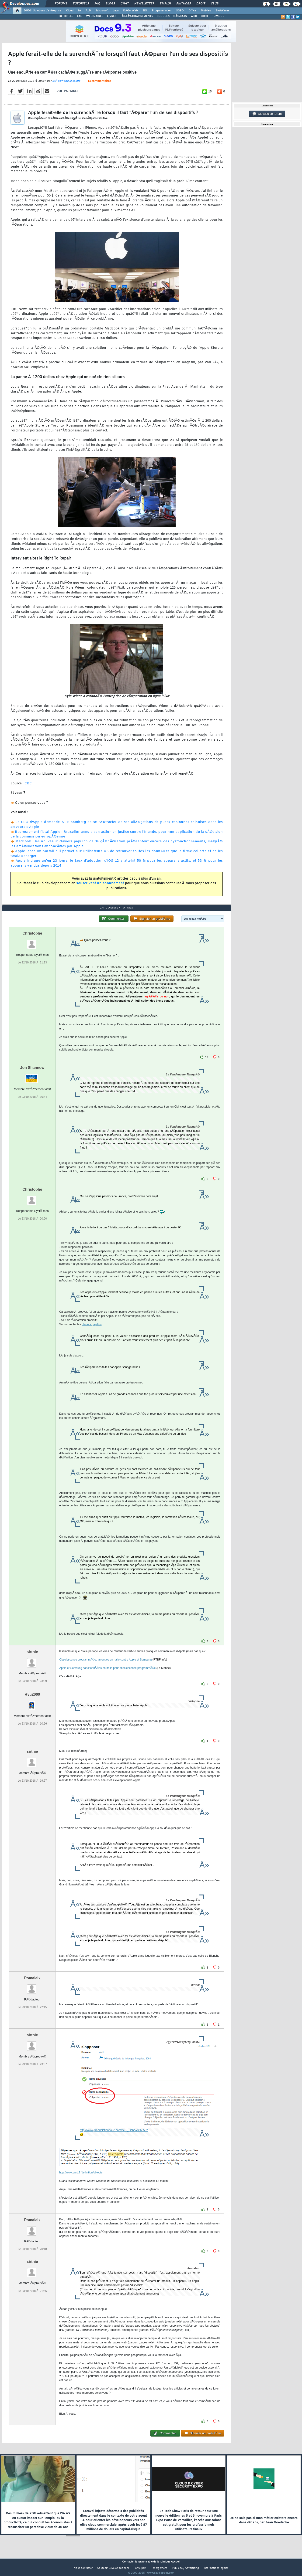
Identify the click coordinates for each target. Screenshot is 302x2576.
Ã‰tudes (183, 4)
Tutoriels (80, 4)
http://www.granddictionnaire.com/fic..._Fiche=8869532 (114, 2138)
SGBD (180, 10)
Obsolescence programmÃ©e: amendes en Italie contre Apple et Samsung (105, 1668)
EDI (144, 10)
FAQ (97, 4)
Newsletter (144, 4)
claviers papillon (91, 1333)
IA (79, 10)
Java (115, 10)
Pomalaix (32, 1987)
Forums (61, 4)
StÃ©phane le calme (66, 84)
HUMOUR (218, 16)
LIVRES (111, 16)
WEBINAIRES (94, 16)
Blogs (110, 4)
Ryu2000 (32, 1703)
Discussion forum (267, 114)
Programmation (161, 10)
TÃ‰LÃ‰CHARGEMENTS (136, 16)
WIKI (194, 16)
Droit (201, 4)
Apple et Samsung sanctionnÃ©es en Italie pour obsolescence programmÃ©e (107, 1676)
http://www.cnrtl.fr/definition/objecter (81, 2181)
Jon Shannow (32, 1076)
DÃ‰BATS (180, 16)
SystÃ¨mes (222, 10)
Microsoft (102, 10)
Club (214, 4)
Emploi (165, 4)
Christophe (32, 942)
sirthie (32, 1660)
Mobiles (206, 10)
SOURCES (163, 16)
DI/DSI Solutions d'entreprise (42, 10)
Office (192, 10)
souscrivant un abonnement (100, 886)
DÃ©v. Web (130, 10)
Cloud (69, 10)
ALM (88, 10)
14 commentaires (99, 84)
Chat (124, 4)
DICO (204, 16)
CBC (28, 786)
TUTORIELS (65, 16)
